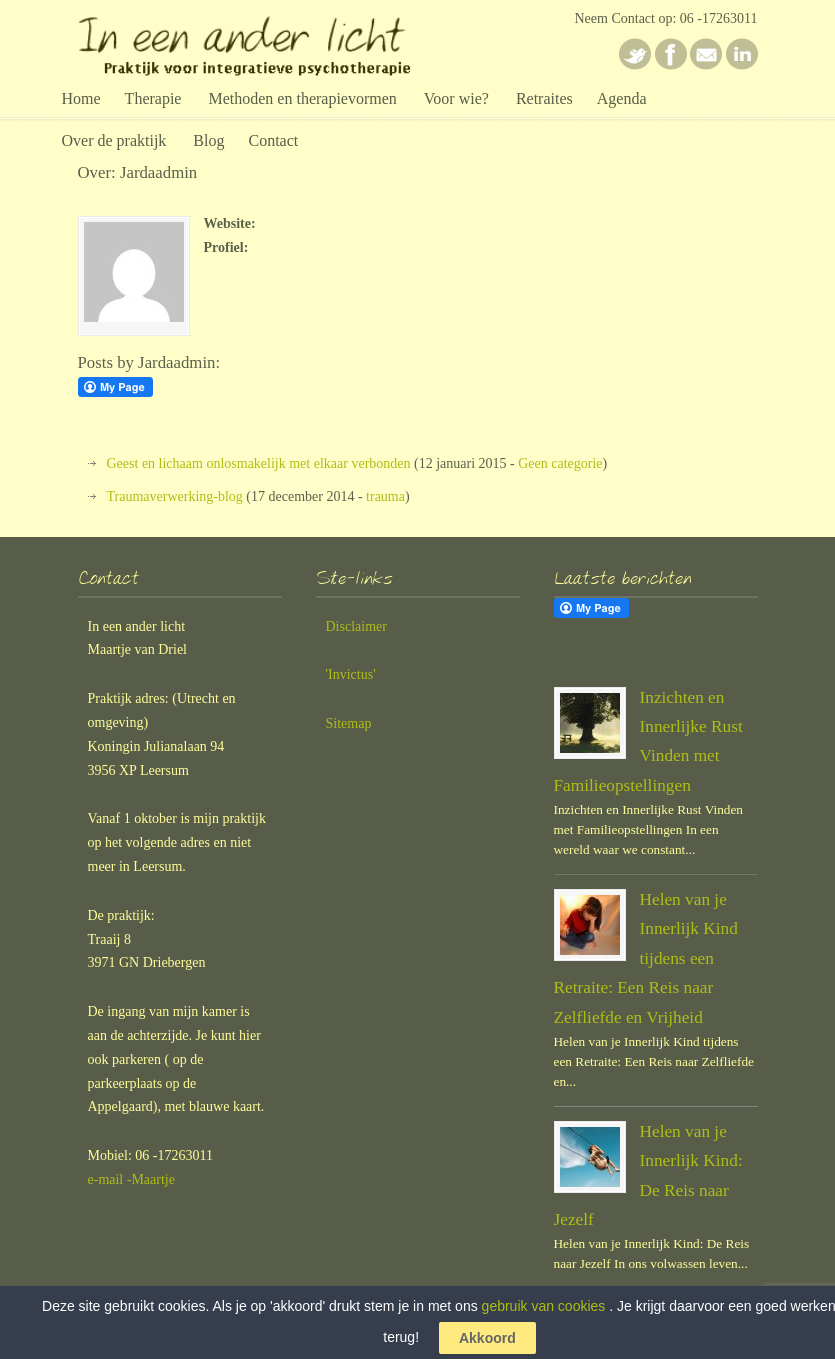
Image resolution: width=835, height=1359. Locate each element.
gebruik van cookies (544, 1306)
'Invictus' (351, 674)
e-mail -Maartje (131, 1179)
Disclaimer (356, 626)
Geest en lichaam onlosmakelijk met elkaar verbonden (259, 463)
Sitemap (349, 723)
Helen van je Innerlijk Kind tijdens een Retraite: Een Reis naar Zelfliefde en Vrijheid (646, 958)
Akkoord (487, 1338)
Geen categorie (560, 463)
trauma (385, 496)
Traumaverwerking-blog (175, 496)
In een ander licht (258, 43)
